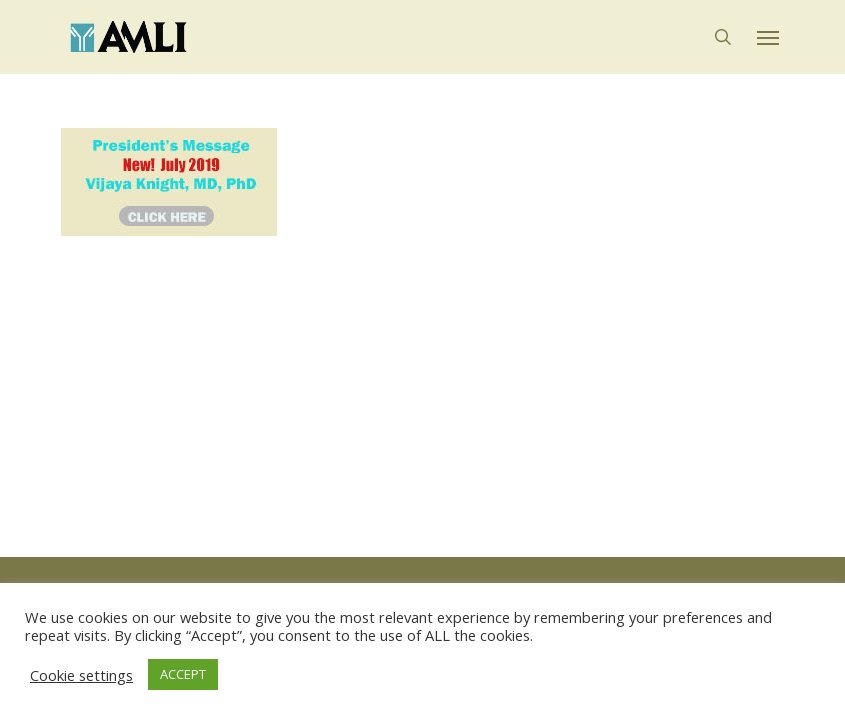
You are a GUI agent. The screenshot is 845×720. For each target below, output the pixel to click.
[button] (768, 37)
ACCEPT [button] (183, 674)
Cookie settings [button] (81, 675)
